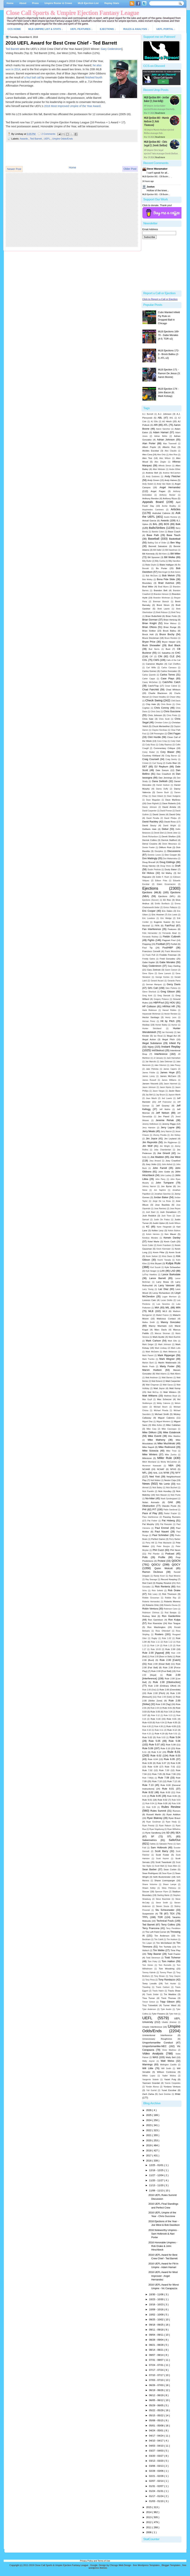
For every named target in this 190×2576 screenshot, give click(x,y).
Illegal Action (149, 1039)
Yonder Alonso (152, 2087)
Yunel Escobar (168, 2090)
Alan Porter (149, 443)
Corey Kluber (148, 752)
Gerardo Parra (174, 981)
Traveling (146, 1987)
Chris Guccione (172, 711)
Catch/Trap (153, 686)
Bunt (168, 649)
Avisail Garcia (149, 520)
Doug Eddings (167, 862)
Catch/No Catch (171, 682)
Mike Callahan (173, 1425)
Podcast (169, 1553)
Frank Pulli (150, 955)
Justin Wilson (174, 1223)
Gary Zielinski (154, 970)
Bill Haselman (171, 550)
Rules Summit (158, 1810)
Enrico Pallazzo (170, 907)
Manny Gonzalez (170, 1322)
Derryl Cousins (149, 844)
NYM (166, 1472)
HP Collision (149, 1006)
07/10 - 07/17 (156, 2375)
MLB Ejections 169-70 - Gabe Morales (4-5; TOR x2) (168, 335)
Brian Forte (171, 616)
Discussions (173, 851)
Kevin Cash (170, 1241)
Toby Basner (154, 1953)
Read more (160, 113)
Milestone (147, 1458)
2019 (149, 2145)
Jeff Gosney (162, 1106)
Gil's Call (153, 988)
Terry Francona (150, 1928)
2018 (149, 2150)
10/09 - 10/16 (156, 2309)
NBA (170, 1465)
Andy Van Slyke (164, 484)
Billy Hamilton (174, 561)
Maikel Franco (162, 1315)
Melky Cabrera (163, 1403)
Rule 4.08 (158, 1726)
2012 (149, 2522)
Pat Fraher (152, 1521)
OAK (170, 1502)
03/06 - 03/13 (156, 2465)
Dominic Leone (154, 855)
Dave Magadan (153, 800)
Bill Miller (175, 553)
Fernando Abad (169, 933)
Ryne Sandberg (153, 1833)
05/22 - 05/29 (156, 2410)
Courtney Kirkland (151, 755)
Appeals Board (153, 501)
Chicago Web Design (121, 2565)
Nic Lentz (164, 1483)
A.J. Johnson (164, 414)
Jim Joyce (151, 1138)
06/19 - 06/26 (156, 2390)
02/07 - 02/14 (156, 2480)
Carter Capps (148, 679)
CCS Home (14, 29)
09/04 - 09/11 (156, 2334)
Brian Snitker (149, 631)
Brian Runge (170, 627)
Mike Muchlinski (166, 1443)
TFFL (145, 1917)
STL (169, 1836)
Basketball (174, 538)
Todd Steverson (153, 1958)
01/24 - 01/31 (156, 2491)
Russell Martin (153, 1814)
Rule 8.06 (172, 1796)
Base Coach (174, 531)
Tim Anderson (161, 1936)
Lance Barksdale (171, 1274)
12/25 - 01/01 (156, 2165)
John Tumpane (165, 1182)
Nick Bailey (157, 1488)
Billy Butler (147, 561)
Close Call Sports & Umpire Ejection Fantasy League (72, 12)
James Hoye (167, 1072)
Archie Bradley (169, 506)
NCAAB (146, 1469)
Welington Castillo (168, 2065)
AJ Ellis (154, 421)
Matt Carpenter (173, 1381)
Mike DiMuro (149, 1432)
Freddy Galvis (148, 959)
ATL (166, 424)
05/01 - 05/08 (156, 2425)
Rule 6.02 (155, 1755)
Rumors (176, 1811)
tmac (177, 2094)
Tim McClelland (164, 1943)
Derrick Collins (149, 840)
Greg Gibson (167, 991)
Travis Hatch (158, 1991)
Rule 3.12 (155, 1715)
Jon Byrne (166, 1186)
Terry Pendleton (173, 1928)
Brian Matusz (170, 623)
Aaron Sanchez (163, 429)
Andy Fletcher (172, 476)
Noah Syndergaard (169, 1499)
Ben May (175, 542)
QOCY (176, 1564)
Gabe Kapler (148, 962)
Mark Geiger (148, 1344)
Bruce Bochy (166, 634)
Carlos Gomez (149, 671)
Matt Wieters (169, 1392)
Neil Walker (155, 1480)
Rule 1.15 (167, 1645)
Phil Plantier (154, 1554)
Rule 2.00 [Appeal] (153, 1652)
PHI (144, 1509)
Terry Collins (168, 1924)
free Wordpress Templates (146, 2565)
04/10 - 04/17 (156, 2440)
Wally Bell (171, 2057)
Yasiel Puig (170, 2079)
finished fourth (93, 77)
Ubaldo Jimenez (169, 2022)
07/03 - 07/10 (156, 2380)
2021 (149, 2135)
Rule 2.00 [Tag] (163, 1704)
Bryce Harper (169, 642)
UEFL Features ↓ (81, 29)
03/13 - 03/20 (156, 2460)
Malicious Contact (166, 1319)
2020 (149, 2140)
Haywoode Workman (151, 1014)
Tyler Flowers (158, 2014)
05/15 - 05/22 (156, 2415)
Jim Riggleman (170, 1142)
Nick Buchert (171, 1488)
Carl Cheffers (174, 664)
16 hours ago (148, 181)
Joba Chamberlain (162, 1150)
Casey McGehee (150, 682)
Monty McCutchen (169, 1462)
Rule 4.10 (146, 1730)
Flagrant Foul (169, 940)
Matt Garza (168, 1385)
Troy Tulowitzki (150, 2005)
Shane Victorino (149, 1884)
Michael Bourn (161, 1407)
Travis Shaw (174, 1991)
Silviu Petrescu (169, 1888)
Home (72, 167)
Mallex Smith (148, 1322)
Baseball (153, 538)
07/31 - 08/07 (156, 2359)
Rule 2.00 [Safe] (164, 1697)
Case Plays (167, 678)
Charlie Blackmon (157, 693)
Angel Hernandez (170, 487)
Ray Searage (151, 1579)
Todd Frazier (174, 1954)
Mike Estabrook (171, 1432)
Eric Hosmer (158, 914)
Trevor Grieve (148, 2002)
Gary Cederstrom (111, 48)
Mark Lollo (175, 1348)
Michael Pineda (161, 1410)
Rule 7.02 (147, 1770)
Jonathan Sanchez (162, 1194)
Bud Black (174, 645)
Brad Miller (147, 586)
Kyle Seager (151, 1271)
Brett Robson (162, 612)
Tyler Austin (166, 2009)
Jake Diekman (166, 1062)
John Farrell (160, 1168)
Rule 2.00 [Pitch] (156, 1693)
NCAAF (160, 1469)
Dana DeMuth (160, 781)
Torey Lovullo (149, 1983)
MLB (150, 1311)
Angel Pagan (158, 491)
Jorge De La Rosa (161, 1201)
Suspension (148, 1913)
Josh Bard (150, 1212)
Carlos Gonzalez (169, 671)
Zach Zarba (148, 2094)
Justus (151, 186)
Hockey (146, 1025)
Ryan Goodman (153, 1822)
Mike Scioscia (150, 1450)
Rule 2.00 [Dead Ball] (159, 1664)
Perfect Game (158, 1539)
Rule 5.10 (165, 1748)
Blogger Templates (171, 2565)
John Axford (167, 1164)
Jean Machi (151, 1098)
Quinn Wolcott (163, 1568)
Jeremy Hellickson (150, 1124)
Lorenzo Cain (149, 1300)
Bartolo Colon (158, 532)
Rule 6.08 (175, 1763)
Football (160, 944)
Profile (161, 1557)
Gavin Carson (171, 970)
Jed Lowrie (167, 1098)
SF (152, 1836)
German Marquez (154, 984)
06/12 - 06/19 (156, 2395)
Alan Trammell (170, 444)
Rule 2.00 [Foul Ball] (161, 1671)
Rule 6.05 (169, 1759)
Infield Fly (174, 1043)
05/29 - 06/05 (156, 2405)
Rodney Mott (149, 1616)
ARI (156, 424)
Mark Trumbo (148, 1359)
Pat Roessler (166, 1524)
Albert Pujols (149, 447)
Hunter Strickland (151, 1028)
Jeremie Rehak (165, 1120)
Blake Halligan (167, 565)
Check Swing (153, 700)
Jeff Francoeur (165, 1102)
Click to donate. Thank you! (157, 205)
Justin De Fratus (162, 1220)
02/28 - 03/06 (156, 2470)
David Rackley (150, 821)
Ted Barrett (12, 48)
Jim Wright (165, 1146)
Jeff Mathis (164, 1109)
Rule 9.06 (176, 1803)
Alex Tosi (147, 458)
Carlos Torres (167, 674)
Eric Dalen (167, 911)
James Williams (169, 1080)
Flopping (146, 944)
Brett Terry (175, 612)
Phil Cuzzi (158, 1550)
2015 (149, 2507)
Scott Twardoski (163, 1862)
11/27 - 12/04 (156, 2175)
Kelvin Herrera (152, 1234)
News (146, 1483)
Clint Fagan (174, 733)
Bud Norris (154, 649)
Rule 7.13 (148, 1785)
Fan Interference (151, 929)
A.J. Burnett (147, 414)
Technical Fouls (165, 1920)
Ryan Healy (171, 1822)
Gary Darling (174, 966)
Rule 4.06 (146, 1726)
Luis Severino (163, 1304)
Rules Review (170, 1806)
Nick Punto (175, 1495)
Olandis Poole (169, 1506)
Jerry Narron (166, 1131)
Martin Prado (148, 1366)
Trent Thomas (168, 1998)
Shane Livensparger (164, 1880)
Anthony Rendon (150, 498)
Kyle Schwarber (172, 1267)
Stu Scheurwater (164, 1909)
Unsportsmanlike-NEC (154, 2046)
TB (160, 1913)
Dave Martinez (172, 800)
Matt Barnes (167, 1378)
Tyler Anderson (149, 2009)
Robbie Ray (170, 1598)
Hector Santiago (150, 1017)
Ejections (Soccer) (150, 900)
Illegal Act (172, 1036)
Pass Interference (150, 1517)
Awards (24, 138)
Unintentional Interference (157, 2035)
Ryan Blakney (154, 1818)
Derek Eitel (159, 833)
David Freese (166, 811)
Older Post (130, 168)
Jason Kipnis (165, 1087)
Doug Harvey (149, 866)
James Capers (170, 1069)
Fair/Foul (170, 925)
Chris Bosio (166, 704)
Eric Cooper (149, 910)
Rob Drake (174, 1590)
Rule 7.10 (157, 1781)
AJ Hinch (167, 421)
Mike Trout (171, 1451)
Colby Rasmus (165, 745)
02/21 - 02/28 (156, 2476)
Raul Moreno (174, 1576)
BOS (166, 524)
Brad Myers (163, 587)
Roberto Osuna (170, 1605)
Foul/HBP (167, 947)
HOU (172, 1002)
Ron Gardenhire (171, 1616)
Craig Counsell (150, 759)
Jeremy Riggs (169, 1124)
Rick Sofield (157, 1590)
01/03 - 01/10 (156, 2501)
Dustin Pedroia (154, 870)
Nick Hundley (165, 1491)
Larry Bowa (162, 1282)
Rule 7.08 (163, 1777)
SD (168, 1832)
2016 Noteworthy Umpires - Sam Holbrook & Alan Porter (163, 2234)
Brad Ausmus (166, 582)
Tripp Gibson (167, 2001)
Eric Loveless (148, 918)
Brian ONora (149, 627)
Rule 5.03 (161, 1737)
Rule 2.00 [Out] (149, 1690)
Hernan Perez (148, 1021)
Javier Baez (174, 1091)
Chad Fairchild (150, 689)
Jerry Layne (167, 1127)
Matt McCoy (153, 1392)
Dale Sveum (162, 770)
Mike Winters (149, 1454)
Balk (178, 524)
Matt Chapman (152, 1385)
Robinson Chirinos (150, 1613)
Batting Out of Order (157, 543)
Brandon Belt (160, 590)
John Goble (164, 1172)
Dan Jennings (165, 778)
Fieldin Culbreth (171, 936)
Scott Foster (162, 1855)
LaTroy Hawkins (149, 1275)
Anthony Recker (167, 495)
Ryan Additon (173, 1814)
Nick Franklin (148, 1491)
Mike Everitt (154, 1436)
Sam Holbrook (159, 1847)
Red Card (147, 1583)
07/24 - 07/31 (156, 2365)
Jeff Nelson (162, 1112)
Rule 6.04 (153, 1759)
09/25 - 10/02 (156, 2319)
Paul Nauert (162, 1531)
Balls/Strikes (157, 527)
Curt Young (157, 763)
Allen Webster (159, 469)
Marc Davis (160, 1330)
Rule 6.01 (173, 1751)
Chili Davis (175, 701)
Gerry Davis (173, 984)
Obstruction (148, 1505)
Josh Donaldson (168, 1212)
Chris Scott (164, 719)
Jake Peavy (175, 1065)
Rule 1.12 (168, 1642)
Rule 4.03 (147, 1722)
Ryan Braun (174, 1818)
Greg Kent (147, 996)
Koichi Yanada (164, 1260)
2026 (149, 2110)
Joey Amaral (155, 1161)
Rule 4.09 (171, 1726)
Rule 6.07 (161, 1763)
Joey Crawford (172, 1161)
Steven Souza (162, 1906)
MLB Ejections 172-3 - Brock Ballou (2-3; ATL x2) (168, 354)
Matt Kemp (174, 1388)
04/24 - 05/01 (156, 2430)
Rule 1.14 (154, 1645)
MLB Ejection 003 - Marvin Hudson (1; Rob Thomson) (156, 121)
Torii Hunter (170, 1984)
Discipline (159, 851)
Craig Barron (171, 756)
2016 (149, 2160)
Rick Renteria (162, 1586)
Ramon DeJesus (152, 1571)
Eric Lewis (172, 915)
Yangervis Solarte (150, 2079)
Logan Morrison (169, 1297)
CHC (177, 652)
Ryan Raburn (165, 1826)
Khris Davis (167, 1256)
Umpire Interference (152, 2027)
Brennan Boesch (161, 602)
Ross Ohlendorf (163, 1631)
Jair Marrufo (150, 1062)
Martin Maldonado (167, 1362)
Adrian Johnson (166, 439)
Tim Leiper (147, 1943)
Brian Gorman (150, 619)
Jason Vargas (158, 1091)
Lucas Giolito (166, 1300)
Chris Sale (147, 719)
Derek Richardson (150, 837)
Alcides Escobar (150, 451)
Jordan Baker (161, 1197)
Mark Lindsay (161, 1348)
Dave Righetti (153, 803)
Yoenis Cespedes (172, 2083)
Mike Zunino (170, 1455)
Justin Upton (159, 1223)
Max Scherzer (164, 1399)
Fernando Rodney (150, 937)
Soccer (145, 1891)
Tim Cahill (158, 1939)
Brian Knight (149, 623)
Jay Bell (149, 1095)
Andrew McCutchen (171, 473)
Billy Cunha (160, 561)
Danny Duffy (162, 789)
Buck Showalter (151, 645)
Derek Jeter (172, 833)
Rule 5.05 (154, 1740)
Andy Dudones (153, 476)
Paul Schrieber (160, 1535)
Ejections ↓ (108, 29)
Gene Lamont (164, 973)
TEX (172, 1913)
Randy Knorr (159, 1576)
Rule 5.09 (147, 1748)
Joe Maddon (157, 1157)
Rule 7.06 (171, 1774)
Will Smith (166, 2068)
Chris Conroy (161, 707)
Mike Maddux (174, 1436)
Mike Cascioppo (169, 1429)
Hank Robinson (149, 1010)
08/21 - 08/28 (156, 2344)
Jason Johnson (149, 1087)
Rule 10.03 (156, 1649)
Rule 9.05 (163, 1803)
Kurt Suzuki (155, 1267)
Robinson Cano (170, 1609)
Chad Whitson (173, 689)
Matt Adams (161, 1374)
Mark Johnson (164, 1344)
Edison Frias (161, 881)
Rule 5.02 (147, 1737)
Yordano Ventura (172, 2087)
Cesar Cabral (171, 686)
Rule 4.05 (172, 1722)
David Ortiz (174, 814)
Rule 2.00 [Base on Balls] (161, 1657)
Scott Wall (159, 1866)
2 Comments (48, 133)
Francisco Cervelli (151, 951)
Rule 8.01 (168, 1788)
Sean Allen (172, 1866)
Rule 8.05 (155, 1795)
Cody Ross (150, 745)
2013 (149, 2517)
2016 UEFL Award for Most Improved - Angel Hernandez (163, 2276)
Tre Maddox (170, 1994)
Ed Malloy (167, 873)
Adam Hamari (160, 432)
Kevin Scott (174, 1252)
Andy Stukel (147, 484)
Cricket (145, 763)
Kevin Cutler (147, 1245)
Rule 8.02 (147, 1792)
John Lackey (165, 1175)
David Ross (170, 822)
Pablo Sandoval (170, 1510)
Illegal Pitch (168, 1039)
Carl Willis (151, 668)
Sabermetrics (149, 1840)
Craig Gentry (171, 759)
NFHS (173, 1469)
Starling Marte (163, 1895)
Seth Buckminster (162, 1877)
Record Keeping (169, 1579)
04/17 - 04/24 (156, 2435)
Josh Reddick (149, 1216)
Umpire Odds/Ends (62, 138)
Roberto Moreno (172, 1601)
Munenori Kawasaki (151, 1466)
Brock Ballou (169, 631)
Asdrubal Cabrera (161, 513)
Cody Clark (175, 741)
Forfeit (174, 944)
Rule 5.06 (174, 1740)
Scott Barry (161, 1851)
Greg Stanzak (163, 996)
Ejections (150, 888)
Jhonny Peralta (159, 1135)
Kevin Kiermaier (163, 1249)
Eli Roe (167, 900)
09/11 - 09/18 (156, 2329)
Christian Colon (161, 723)
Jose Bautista (162, 1205)
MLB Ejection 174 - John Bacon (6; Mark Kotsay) (168, 392)
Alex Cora (147, 454)
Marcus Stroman (162, 1333)
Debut (165, 829)
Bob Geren (175, 572)
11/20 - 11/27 (156, 2180)
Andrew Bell (152, 473)
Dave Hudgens (173, 796)
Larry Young (147, 1289)
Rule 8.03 (165, 1792)
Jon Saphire (160, 1190)
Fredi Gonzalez (167, 959)
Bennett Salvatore (157, 546)
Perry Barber (174, 1539)
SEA (178, 1832)
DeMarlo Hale (149, 829)
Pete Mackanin (165, 1543)
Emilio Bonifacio (162, 904)
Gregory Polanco (161, 999)
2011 (149, 2527)
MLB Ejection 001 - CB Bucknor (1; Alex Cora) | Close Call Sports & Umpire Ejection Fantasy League (156, 176)
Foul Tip (147, 948)
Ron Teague (174, 1623)
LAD (173, 1270)
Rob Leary (152, 1594)
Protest (161, 1560)
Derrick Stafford (169, 840)
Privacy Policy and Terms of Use (95, 2561)
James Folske (148, 1073)
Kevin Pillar (158, 1252)
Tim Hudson (172, 1939)
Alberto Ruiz (169, 447)
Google (94, 2565)
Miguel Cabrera (166, 1418)
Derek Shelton (169, 836)
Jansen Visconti (150, 1083)
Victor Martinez (169, 2050)
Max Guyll (147, 1399)
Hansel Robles (169, 1010)
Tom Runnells (165, 1965)
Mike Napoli (148, 1447)
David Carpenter (149, 811)
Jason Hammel (170, 1084)
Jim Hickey (175, 1135)
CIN (160, 656)
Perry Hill (150, 1543)
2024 (149, 2120)
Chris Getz (155, 712)
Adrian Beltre (160, 436)
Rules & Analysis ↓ (136, 29)
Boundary (147, 583)
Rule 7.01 (170, 1767)
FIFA (157, 925)
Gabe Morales (167, 962)
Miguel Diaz (147, 1421)
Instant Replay (170, 1046)
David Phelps (170, 818)
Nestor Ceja (170, 1480)
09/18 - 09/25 (156, 2324)
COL (144, 660)
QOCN (176, 1560)
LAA (162, 1270)
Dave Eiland (157, 796)
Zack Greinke (165, 2094)
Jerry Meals (148, 1131)
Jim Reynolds (149, 1142)
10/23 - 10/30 (156, 2299)
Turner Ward (169, 2005)
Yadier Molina (169, 2076)
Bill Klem (163, 554)
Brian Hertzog (170, 620)
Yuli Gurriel (151, 2090)
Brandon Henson (161, 594)
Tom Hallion (168, 1961)
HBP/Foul (158, 1002)
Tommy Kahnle (149, 1972)
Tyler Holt (173, 2014)
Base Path (153, 535)
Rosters (159, 1634)
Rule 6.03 (174, 1755)
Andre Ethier (174, 469)
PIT (154, 1509)
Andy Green (153, 480)
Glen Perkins (171, 988)
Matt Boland (157, 1381)
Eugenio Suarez (162, 922)
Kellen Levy (157, 1230)
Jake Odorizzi (160, 1065)
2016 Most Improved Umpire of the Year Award (72, 106)
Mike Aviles (157, 1425)
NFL (144, 1472)
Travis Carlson (163, 1987)
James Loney (148, 1076)
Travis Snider (152, 1994)
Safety (153, 1844)
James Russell (149, 1080)
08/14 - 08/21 (156, 2349)
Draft (177, 865)
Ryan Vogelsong (156, 1829)
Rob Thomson (169, 1594)
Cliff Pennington (157, 734)
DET (144, 766)
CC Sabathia (164, 653)
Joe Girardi (163, 1153)
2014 (149, 2512)
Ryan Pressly (148, 1826)
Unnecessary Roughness (157, 2039)
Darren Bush (163, 792)
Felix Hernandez (149, 933)
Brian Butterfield (153, 616)
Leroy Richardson (161, 1293)
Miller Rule (164, 1457)
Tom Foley (152, 1961)
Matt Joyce (159, 1388)
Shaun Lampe (169, 1884)
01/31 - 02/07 (156, 2486)
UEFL (47, 138)
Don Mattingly (149, 858)
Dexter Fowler (148, 847)
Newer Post (14, 169)
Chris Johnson (155, 715)
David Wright (169, 826)
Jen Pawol (163, 1116)
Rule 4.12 (172, 1730)
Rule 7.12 (172, 1781)
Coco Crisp (162, 741)
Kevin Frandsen (164, 1245)
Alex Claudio (170, 451)
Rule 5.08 (171, 1744)
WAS (155, 2057)
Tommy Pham (166, 1972)
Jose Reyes (175, 1208)
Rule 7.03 (164, 1770)
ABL (160, 417)
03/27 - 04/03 (156, 2450)
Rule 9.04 (149, 1803)
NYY (177, 1472)
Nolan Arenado (150, 1502)
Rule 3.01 (167, 1708)
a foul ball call (32, 77)
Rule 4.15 (146, 1734)
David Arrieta (169, 807)
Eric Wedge (166, 918)
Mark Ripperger (166, 1355)
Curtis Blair (171, 763)
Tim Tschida (165, 1947)
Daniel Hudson (163, 785)
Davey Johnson (149, 807)
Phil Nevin (175, 1550)
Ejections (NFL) (166, 896)
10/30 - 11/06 (156, 2294)
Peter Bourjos (163, 1546)
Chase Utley (175, 697)
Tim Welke (158, 1950)
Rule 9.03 (176, 1800)
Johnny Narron (149, 1186)
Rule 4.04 (160, 1723)
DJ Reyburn (161, 766)
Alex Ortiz (161, 455)
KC (147, 1226)
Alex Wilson (165, 458)
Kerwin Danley (172, 1237)
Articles (175, 509)
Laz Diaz (163, 1289)
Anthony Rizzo (170, 498)
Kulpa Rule (173, 1263)
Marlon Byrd (148, 1363)
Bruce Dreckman (150, 638)
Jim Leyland (170, 1138)
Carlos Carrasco (168, 668)
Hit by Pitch (167, 1021)
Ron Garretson (155, 1620)
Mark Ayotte (158, 1337)
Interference (161, 1054)
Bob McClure (152, 576)
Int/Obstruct (158, 1050)
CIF (151, 657)
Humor (174, 1025)
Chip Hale (151, 704)
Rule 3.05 (155, 1712)
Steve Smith (162, 1903)
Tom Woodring (166, 1968)
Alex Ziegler (160, 462)
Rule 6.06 (147, 1763)
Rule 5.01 (173, 1734)
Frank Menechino (172, 951)
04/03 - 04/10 (156, 2445)
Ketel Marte (153, 1241)
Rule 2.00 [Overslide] (170, 1689)
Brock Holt (148, 634)
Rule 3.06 (168, 1712)
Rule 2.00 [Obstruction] (166, 1682)
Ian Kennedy (167, 1032)
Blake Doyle (150, 565)
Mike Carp (151, 1429)
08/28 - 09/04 (156, 2339)
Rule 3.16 (155, 1719)
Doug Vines (165, 866)
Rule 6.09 (153, 1767)
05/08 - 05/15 (156, 2420)
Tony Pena (150, 1980)
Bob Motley (147, 579)
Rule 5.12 (156, 1752)
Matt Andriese (151, 1378)
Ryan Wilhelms (173, 1829)
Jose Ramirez (160, 1208)
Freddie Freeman (168, 955)
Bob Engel (162, 572)
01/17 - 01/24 (156, 2496)
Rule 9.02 (162, 1800)
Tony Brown (159, 1976)
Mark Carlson (153, 1340)
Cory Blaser (167, 751)
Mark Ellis (172, 1341)
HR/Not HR (168, 1006)
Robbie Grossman (150, 1598)
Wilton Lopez (148, 2076)
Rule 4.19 (159, 1733)
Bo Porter (161, 568)
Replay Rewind (163, 1583)
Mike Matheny (156, 1439)
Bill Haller (157, 550)
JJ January (158, 1058)
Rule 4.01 (171, 1719)
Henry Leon (170, 1017)
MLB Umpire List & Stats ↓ (45, 29)
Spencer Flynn (161, 1892)
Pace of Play (149, 1513)
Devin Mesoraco (169, 844)
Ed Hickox (148, 873)
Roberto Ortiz (152, 1605)
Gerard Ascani (157, 981)
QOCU (156, 1564)
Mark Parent (147, 1355)
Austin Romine (170, 517)
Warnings (147, 2064)
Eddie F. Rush (162, 877)
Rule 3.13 (168, 1715)
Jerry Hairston (149, 1128)
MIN (178, 1307)
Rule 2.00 (170, 1649)
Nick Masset (161, 1495)
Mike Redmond (166, 1447)
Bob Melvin (168, 575)
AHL (171, 418)
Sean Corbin (170, 1869)
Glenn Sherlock (149, 992)
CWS (156, 660)
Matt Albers (175, 1374)
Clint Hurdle (154, 737)
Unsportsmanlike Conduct (157, 2042)
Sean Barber (149, 1869)
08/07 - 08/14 (156, 2354)
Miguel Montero (163, 1421)
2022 (149, 2130)
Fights (151, 940)
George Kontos (162, 977)
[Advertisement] (38, 209)
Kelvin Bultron (174, 1231)
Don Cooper (171, 855)
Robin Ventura (150, 1608)
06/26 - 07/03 (156, 2385)
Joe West (175, 1157)
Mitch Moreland (149, 1462)
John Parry (160, 1179)
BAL (155, 524)
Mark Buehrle (174, 1337)
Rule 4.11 (159, 1730)
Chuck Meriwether (161, 726)
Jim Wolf (147, 1145)
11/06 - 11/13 (156, 2190)
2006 (149, 2532)
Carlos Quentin (149, 675)
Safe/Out (174, 1839)
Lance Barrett (157, 1278)
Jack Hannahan (173, 1058)
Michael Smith (162, 1414)
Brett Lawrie (163, 609)
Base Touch (173, 535)
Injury (151, 1046)
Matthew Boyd (170, 1396)
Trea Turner (148, 1998)
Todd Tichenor (172, 1957)
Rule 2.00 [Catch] (170, 1660)
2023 (149, 2125)
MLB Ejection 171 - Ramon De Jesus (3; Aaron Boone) (169, 373)
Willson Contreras (166, 2072)
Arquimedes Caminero (153, 510)
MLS (165, 1311)
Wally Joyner (148, 2061)
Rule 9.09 (151, 1807)
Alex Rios (173, 455)
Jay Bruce (160, 1095)
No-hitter (150, 1498)
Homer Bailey (161, 1025)
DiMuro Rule (165, 847)
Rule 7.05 (157, 1774)
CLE (172, 656)
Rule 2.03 (155, 1708)
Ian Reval (158, 1036)
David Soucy (149, 825)
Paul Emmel (162, 1527)
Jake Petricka (152, 1069)
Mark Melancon (170, 1352)
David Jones (159, 814)
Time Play (175, 1950)
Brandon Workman (161, 598)
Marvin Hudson (152, 1370)
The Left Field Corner (155, 1932)
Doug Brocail (148, 862)
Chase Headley (159, 697)
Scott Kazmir (162, 1858)
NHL (155, 1473)
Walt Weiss (167, 2060)
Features (172, 929)
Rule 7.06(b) (148, 1778)
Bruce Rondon (170, 638)
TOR (160, 1917)
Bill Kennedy (148, 554)
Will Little (147, 2068)
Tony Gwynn (174, 1976)
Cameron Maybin (154, 664)
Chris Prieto (172, 715)
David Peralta (152, 818)
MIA (157, 1307)
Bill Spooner (154, 557)
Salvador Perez (166, 1844)
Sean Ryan (167, 1873)
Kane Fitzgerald (164, 1227)
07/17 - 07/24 (156, 2370)
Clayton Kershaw (159, 730)
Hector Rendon (170, 1014)
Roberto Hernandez (151, 1602)
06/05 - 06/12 (156, 2400)
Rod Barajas (170, 1613)
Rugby (154, 1638)
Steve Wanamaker (157, 168)
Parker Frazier (170, 1513)
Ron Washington (156, 1627)
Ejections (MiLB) (151, 892)
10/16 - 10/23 (156, 2304)
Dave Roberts (169, 803)
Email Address (150, 229)
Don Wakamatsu (170, 858)
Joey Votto (151, 1164)
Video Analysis (152, 2053)
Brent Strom (163, 605)
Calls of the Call (173, 660)
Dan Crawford (163, 774)
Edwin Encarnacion (166, 884)
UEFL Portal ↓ (165, 29)
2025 (149, 2115)
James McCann (168, 1076)
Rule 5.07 (154, 1744)
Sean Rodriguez (150, 1873)
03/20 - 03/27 (156, 2455)
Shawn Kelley (149, 1888)
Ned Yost (154, 1476)
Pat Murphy (148, 1524)
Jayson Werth (174, 1095)
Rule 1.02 (166, 1638)
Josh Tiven (166, 1216)
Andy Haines (170, 480)
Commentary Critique (164, 748)
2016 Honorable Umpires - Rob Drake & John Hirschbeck (162, 2246)
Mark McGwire (152, 1352)
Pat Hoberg (168, 1520)
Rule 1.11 (155, 1642)
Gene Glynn (147, 973)
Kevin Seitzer (152, 1256)
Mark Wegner (167, 1358)
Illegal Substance (152, 1043)
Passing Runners (171, 1517)
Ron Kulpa (174, 1619)
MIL (167, 1307)
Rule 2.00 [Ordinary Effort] (162, 1686)
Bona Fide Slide (166, 579)
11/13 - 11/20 (156, 2185)
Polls (145, 1557)
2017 (149, 2155)
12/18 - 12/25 (156, 2170)
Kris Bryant (156, 1263)
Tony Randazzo (166, 1979)
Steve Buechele (163, 1899)
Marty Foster (167, 1366)
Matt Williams (149, 1395)
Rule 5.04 (175, 1737)
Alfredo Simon (164, 466)
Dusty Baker (171, 869)
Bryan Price (149, 641)
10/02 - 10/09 (156, 2314)
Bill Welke (169, 557)
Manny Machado (158, 1326)
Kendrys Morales (150, 1238)
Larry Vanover (166, 1285)
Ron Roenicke (155, 1623)
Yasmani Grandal (151, 2083)
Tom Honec (147, 1965)
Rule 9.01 (147, 1800)
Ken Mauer (170, 1234)
